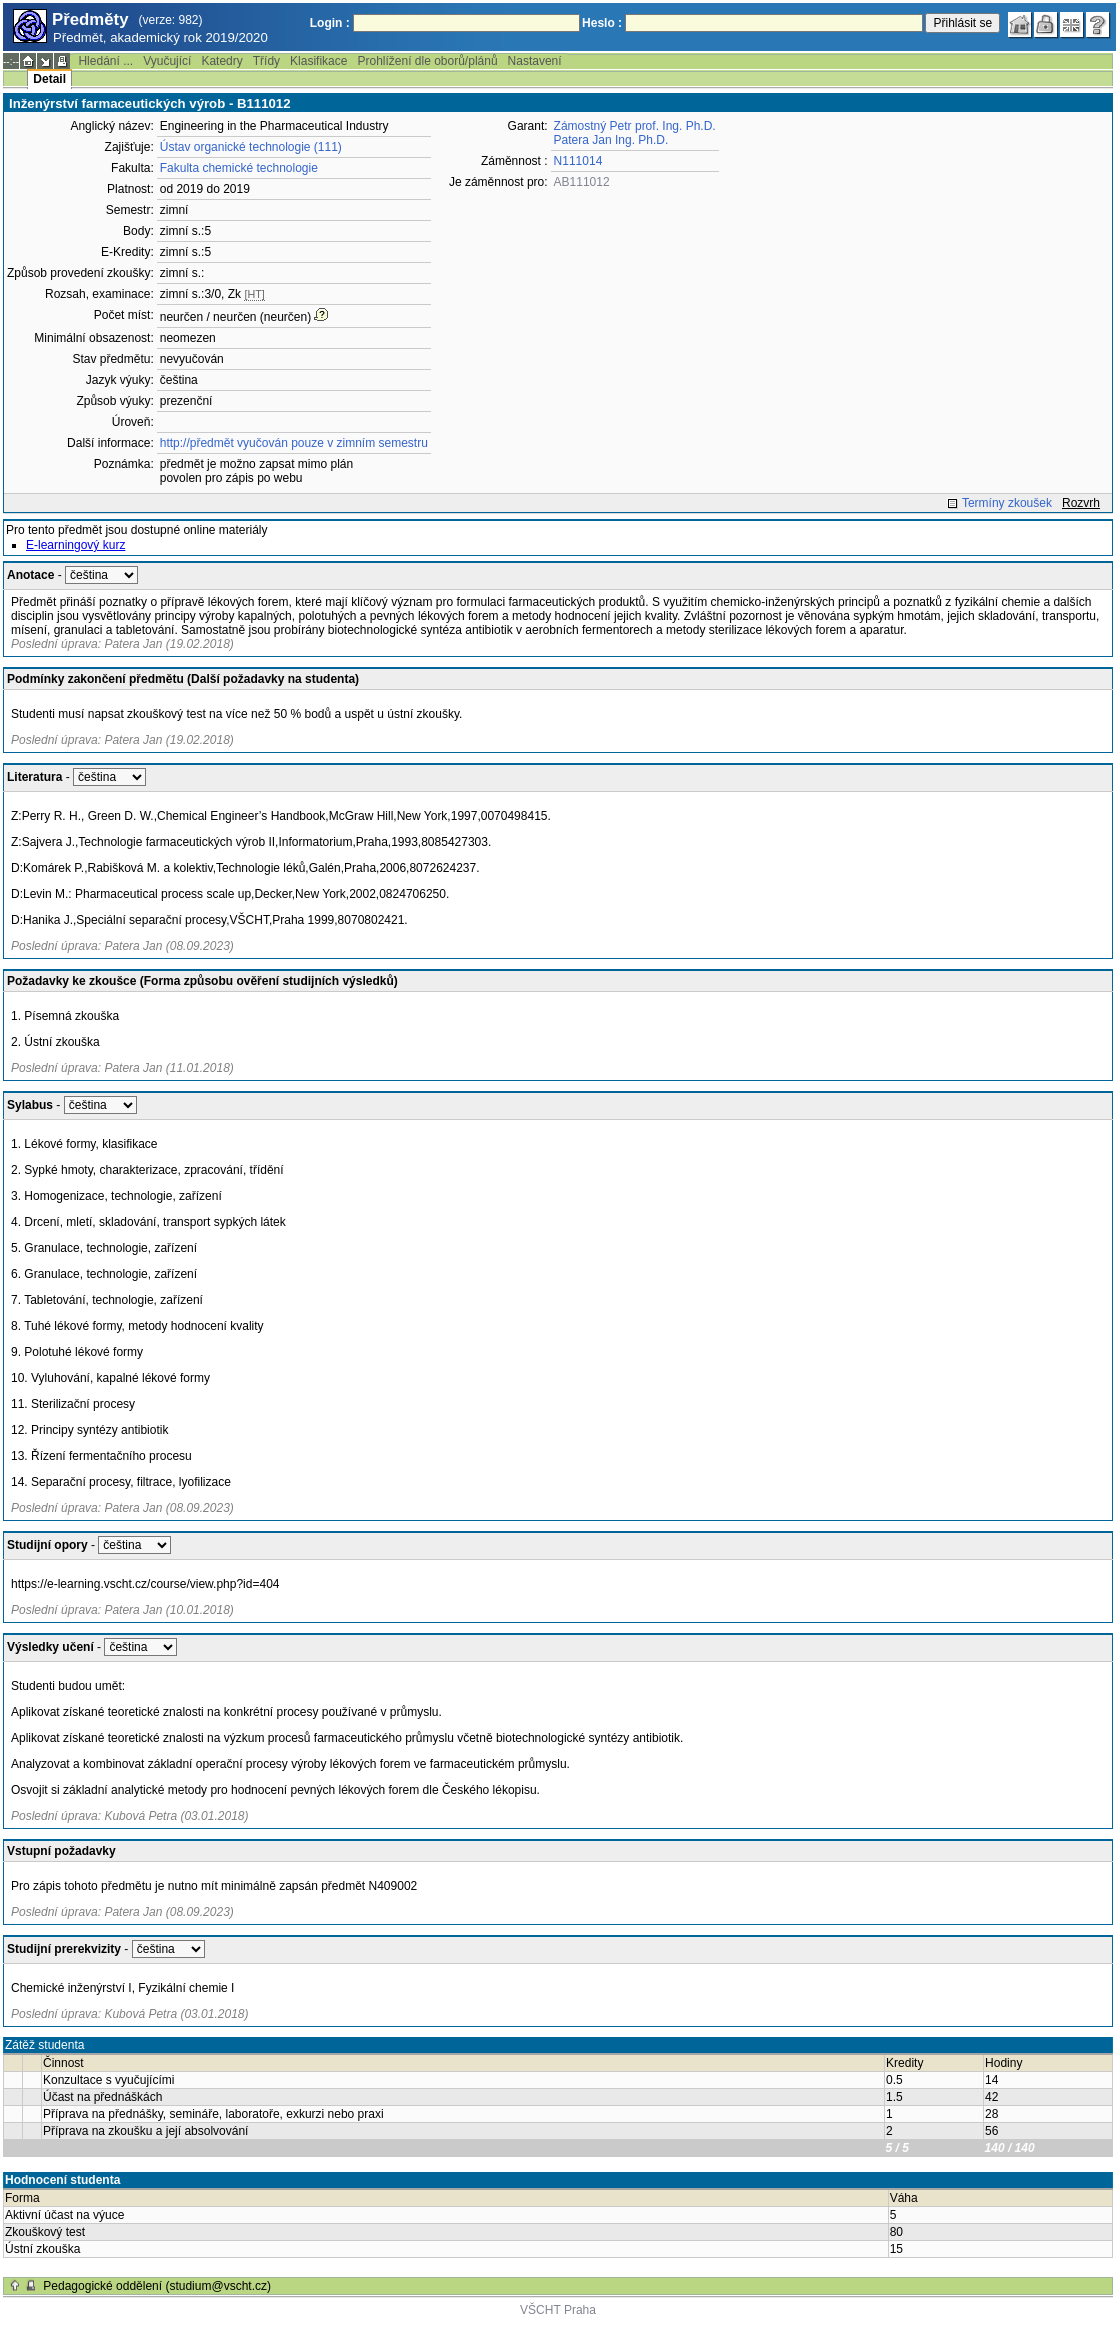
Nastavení (535, 61)
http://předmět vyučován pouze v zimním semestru (294, 443)
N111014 (578, 161)
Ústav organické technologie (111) (251, 147)
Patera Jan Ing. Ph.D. (611, 140)
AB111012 (582, 182)
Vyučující (167, 61)
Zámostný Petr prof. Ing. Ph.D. (635, 126)
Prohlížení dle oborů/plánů (427, 61)
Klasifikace (318, 61)
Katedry (221, 61)
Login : (330, 23)
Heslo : (602, 23)
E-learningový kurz (75, 545)
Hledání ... (105, 61)
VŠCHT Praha (558, 2310)
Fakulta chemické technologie (239, 168)
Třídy (266, 61)
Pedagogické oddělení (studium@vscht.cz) (157, 2286)
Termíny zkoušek (1007, 503)
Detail (49, 79)
